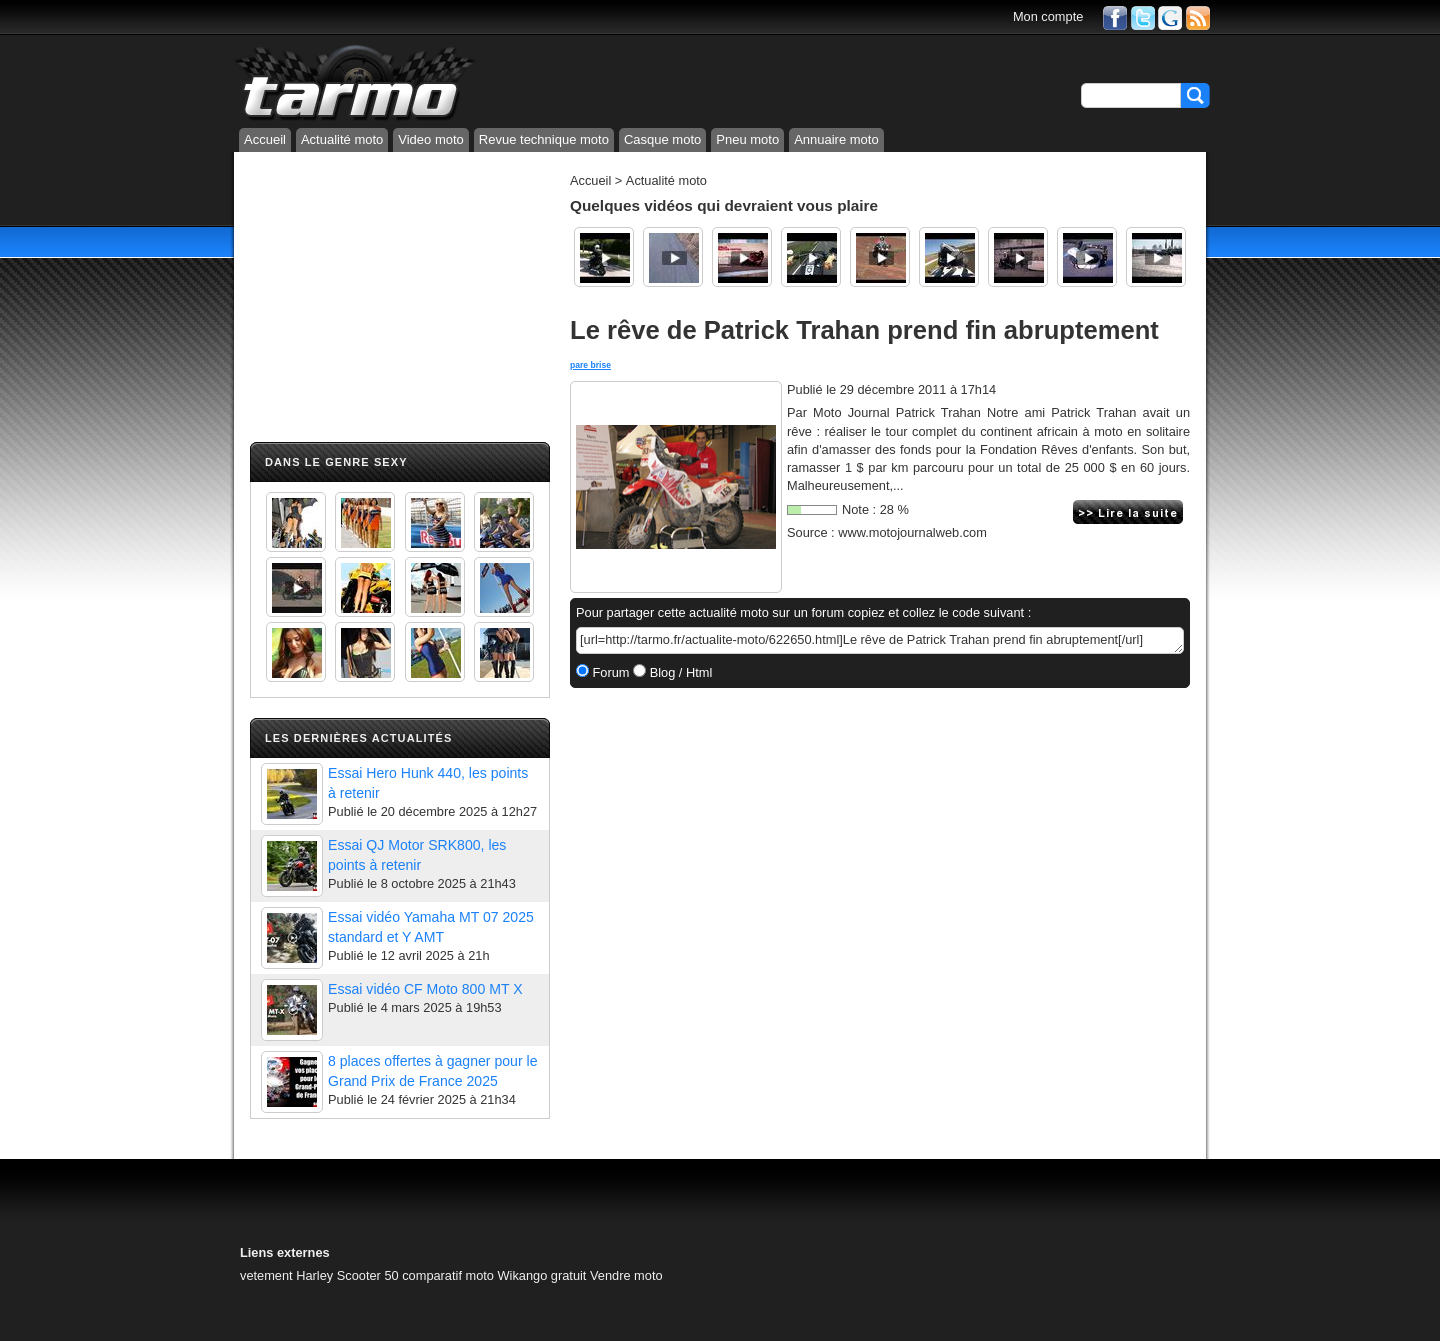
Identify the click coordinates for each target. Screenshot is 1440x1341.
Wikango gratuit (542, 1275)
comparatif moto (448, 1275)
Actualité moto (342, 139)
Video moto (431, 139)
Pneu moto (747, 139)
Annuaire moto (836, 139)
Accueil (265, 139)
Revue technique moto (544, 139)
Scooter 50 (368, 1275)
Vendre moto (626, 1275)
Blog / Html (679, 672)
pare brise (590, 365)
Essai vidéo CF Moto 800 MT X (425, 989)
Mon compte (1048, 16)
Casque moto (662, 139)
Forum (609, 672)
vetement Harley (286, 1275)
